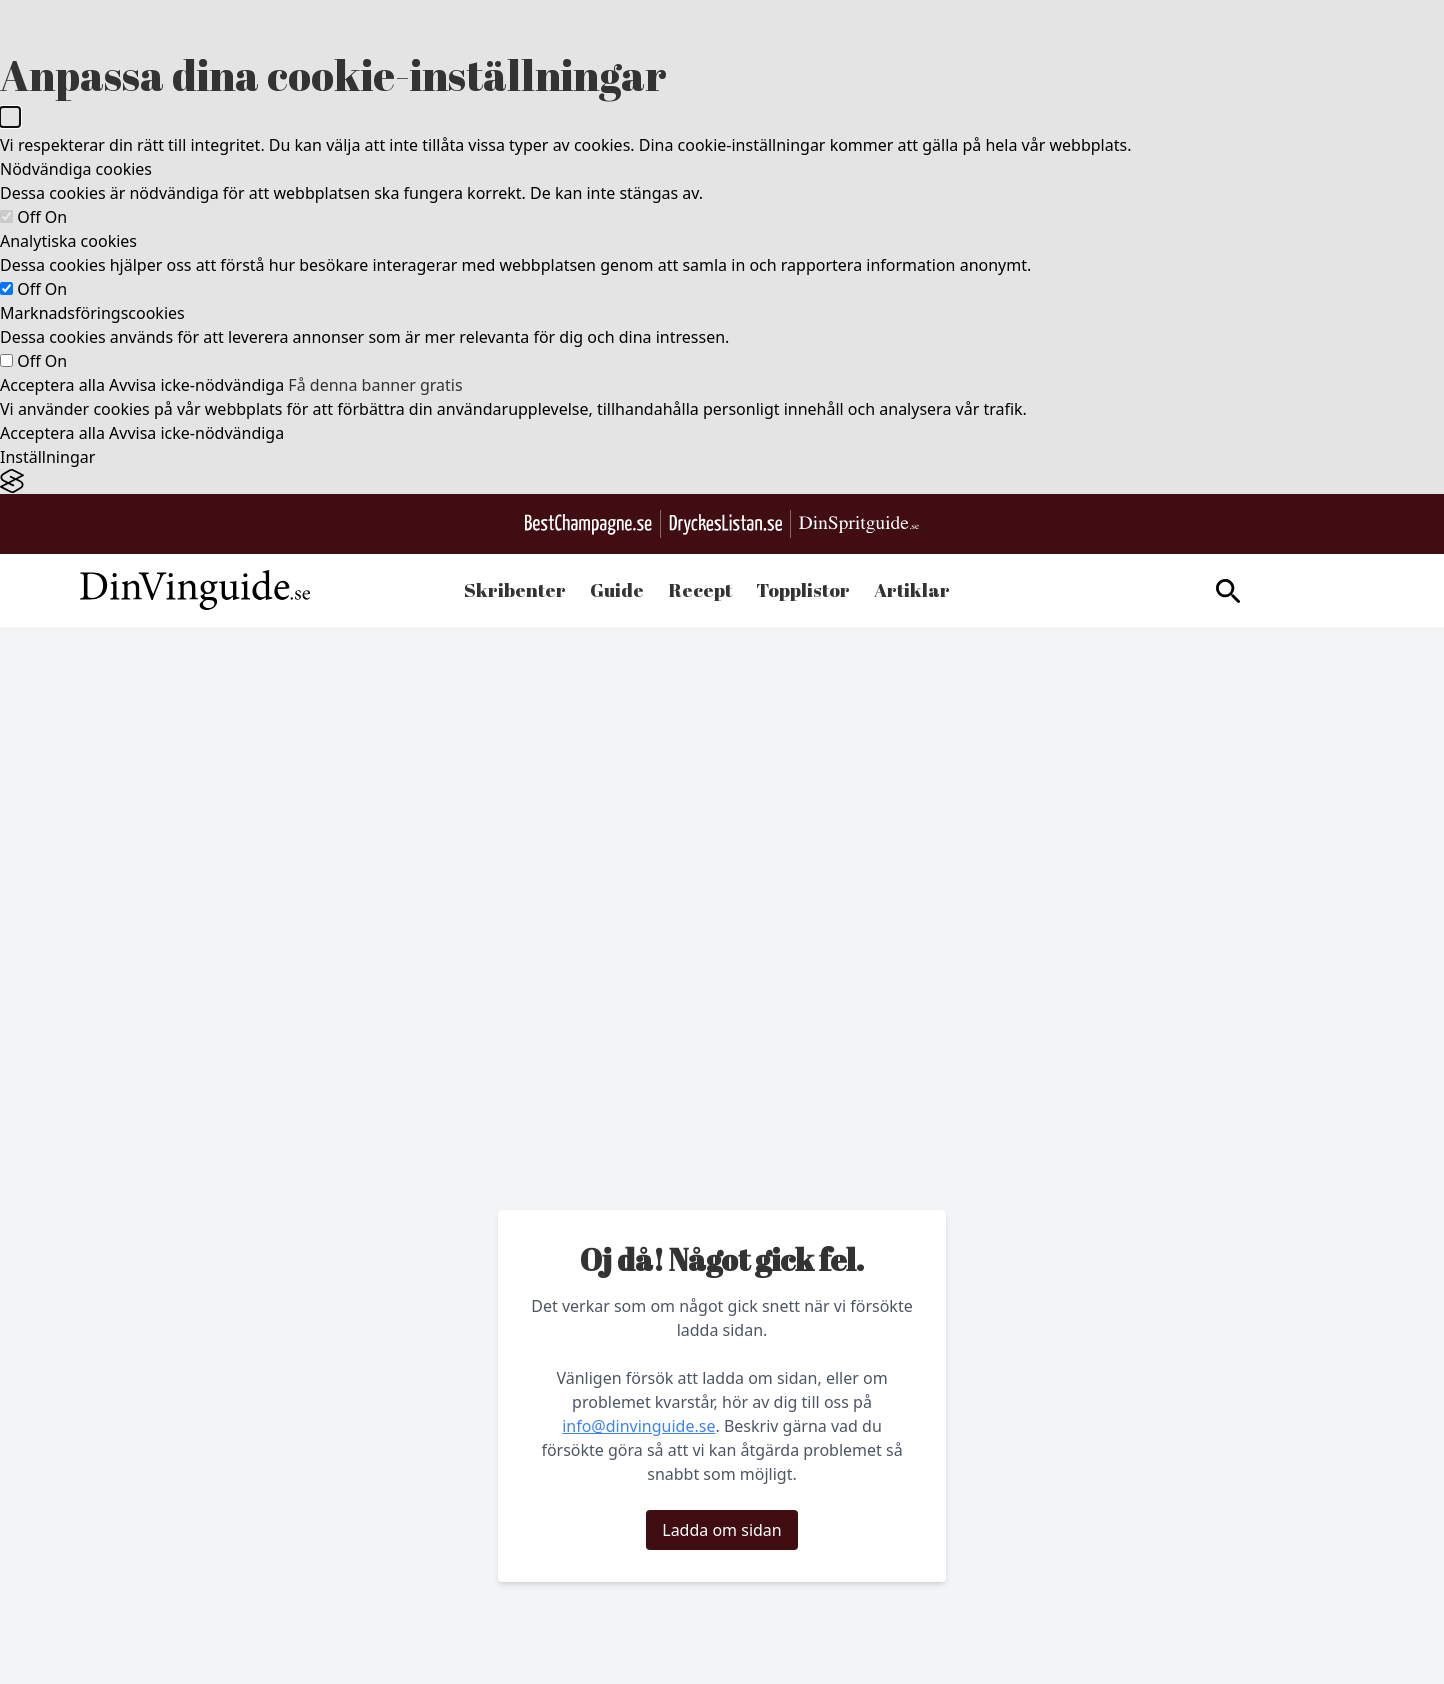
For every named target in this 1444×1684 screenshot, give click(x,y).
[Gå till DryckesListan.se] (725, 524)
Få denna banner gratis (375, 385)
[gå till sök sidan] (1228, 591)
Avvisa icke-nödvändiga (196, 385)
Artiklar (912, 590)
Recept (700, 590)
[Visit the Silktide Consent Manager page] (722, 481)
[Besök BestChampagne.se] (588, 524)
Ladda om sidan (721, 1530)
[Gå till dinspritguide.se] (859, 524)
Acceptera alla (52, 385)
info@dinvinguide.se (638, 1426)
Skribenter (515, 590)
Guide (617, 590)
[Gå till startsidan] (195, 590)
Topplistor (803, 590)
